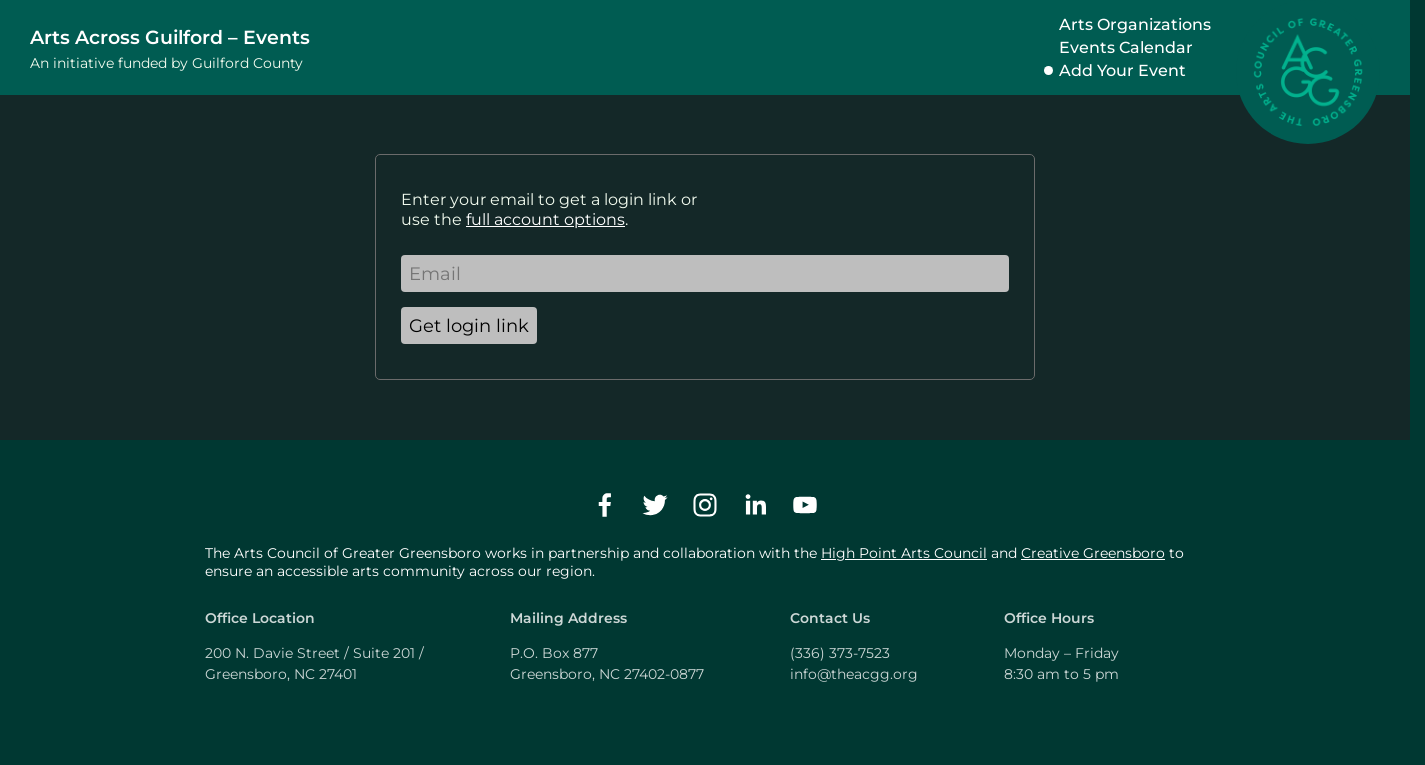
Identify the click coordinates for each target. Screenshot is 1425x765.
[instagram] (705, 505)
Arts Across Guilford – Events (170, 37)
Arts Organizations (1135, 24)
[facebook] (605, 505)
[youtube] (805, 505)
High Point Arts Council (904, 553)
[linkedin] (755, 505)
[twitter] (655, 505)
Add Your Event (1122, 70)
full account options (545, 219)
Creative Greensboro (1093, 553)
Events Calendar (1126, 47)
